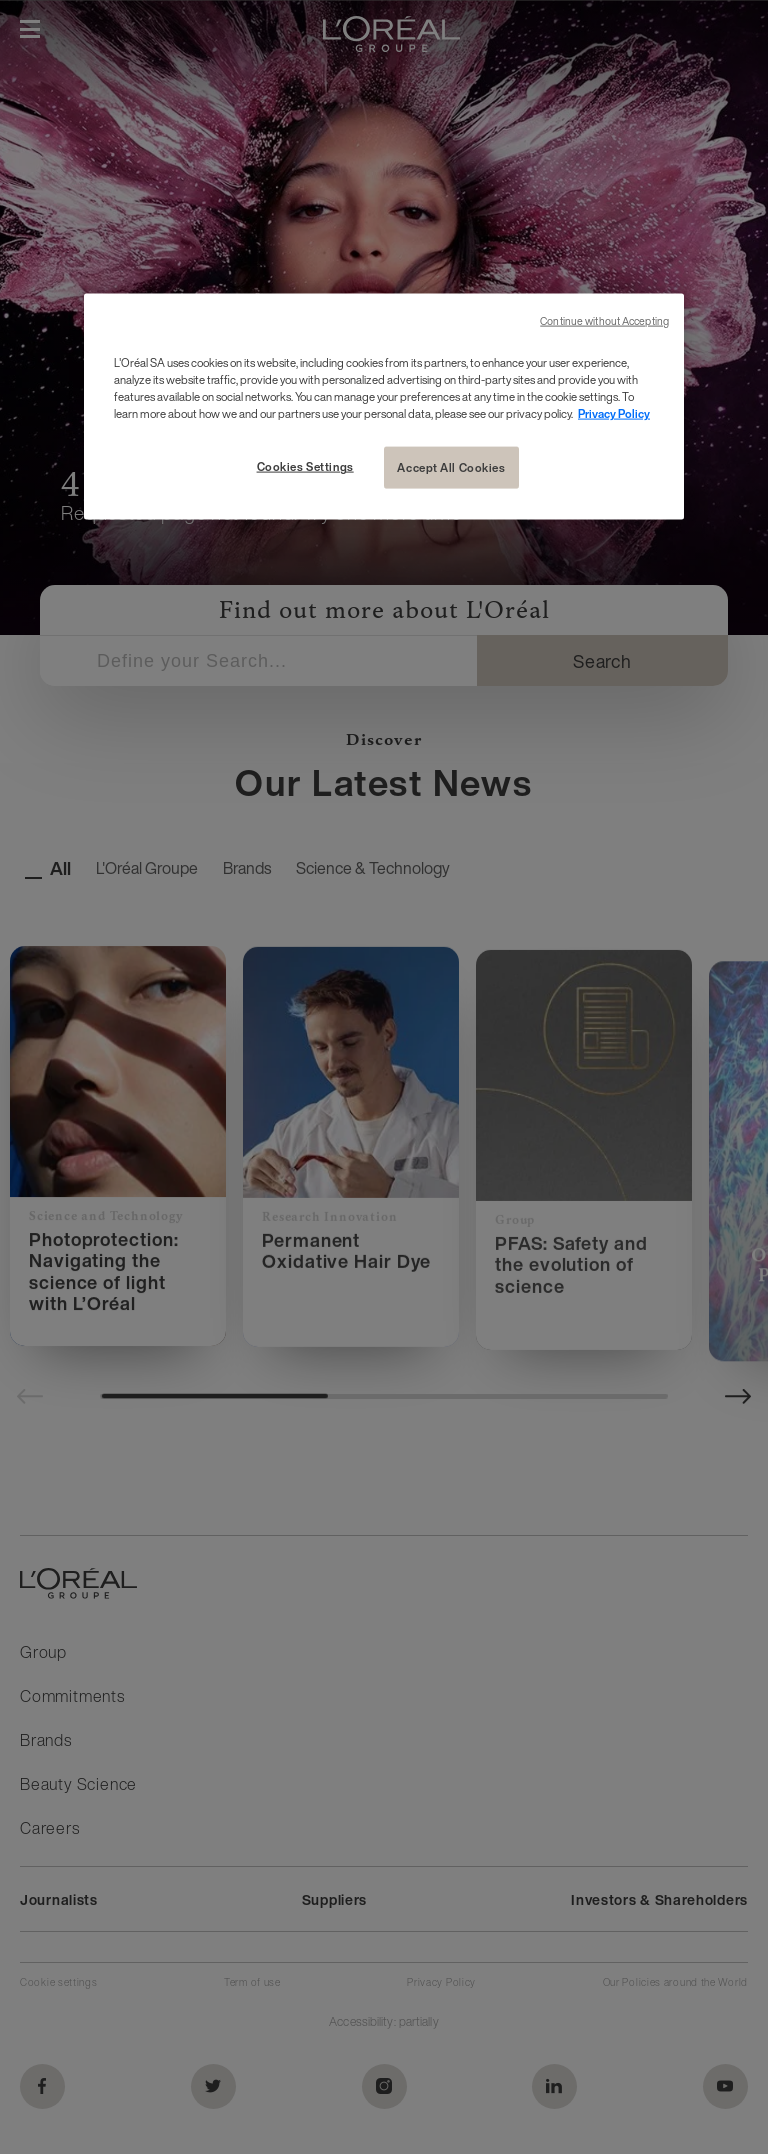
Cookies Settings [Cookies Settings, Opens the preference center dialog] (305, 466)
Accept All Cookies (451, 467)
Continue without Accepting (604, 321)
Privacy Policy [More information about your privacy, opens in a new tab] (614, 413)
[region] (384, 407)
